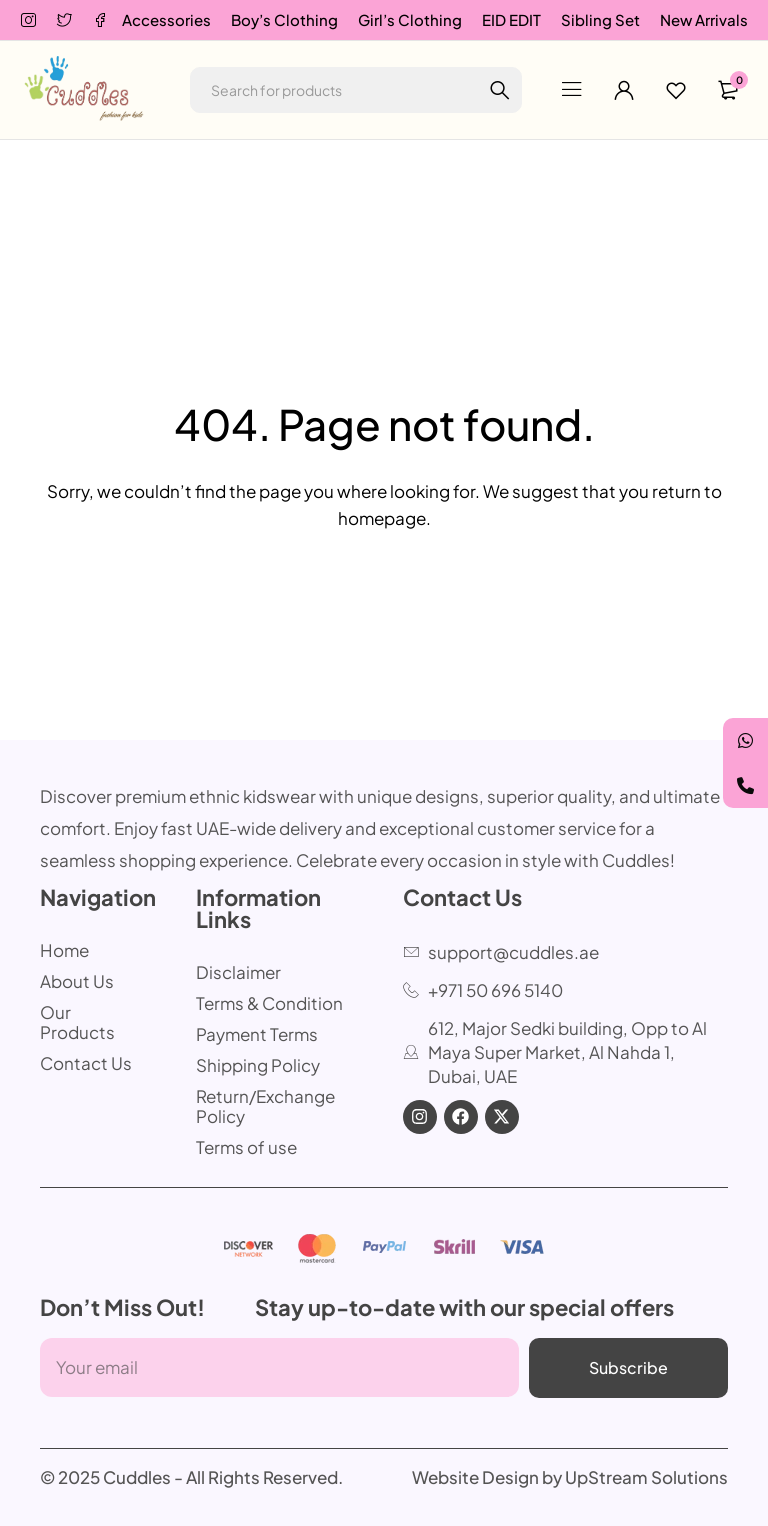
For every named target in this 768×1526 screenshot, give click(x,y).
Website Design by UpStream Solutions (570, 1477)
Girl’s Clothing (410, 19)
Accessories (166, 19)
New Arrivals (704, 19)
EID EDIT (511, 19)
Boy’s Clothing (284, 19)
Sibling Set (600, 19)
